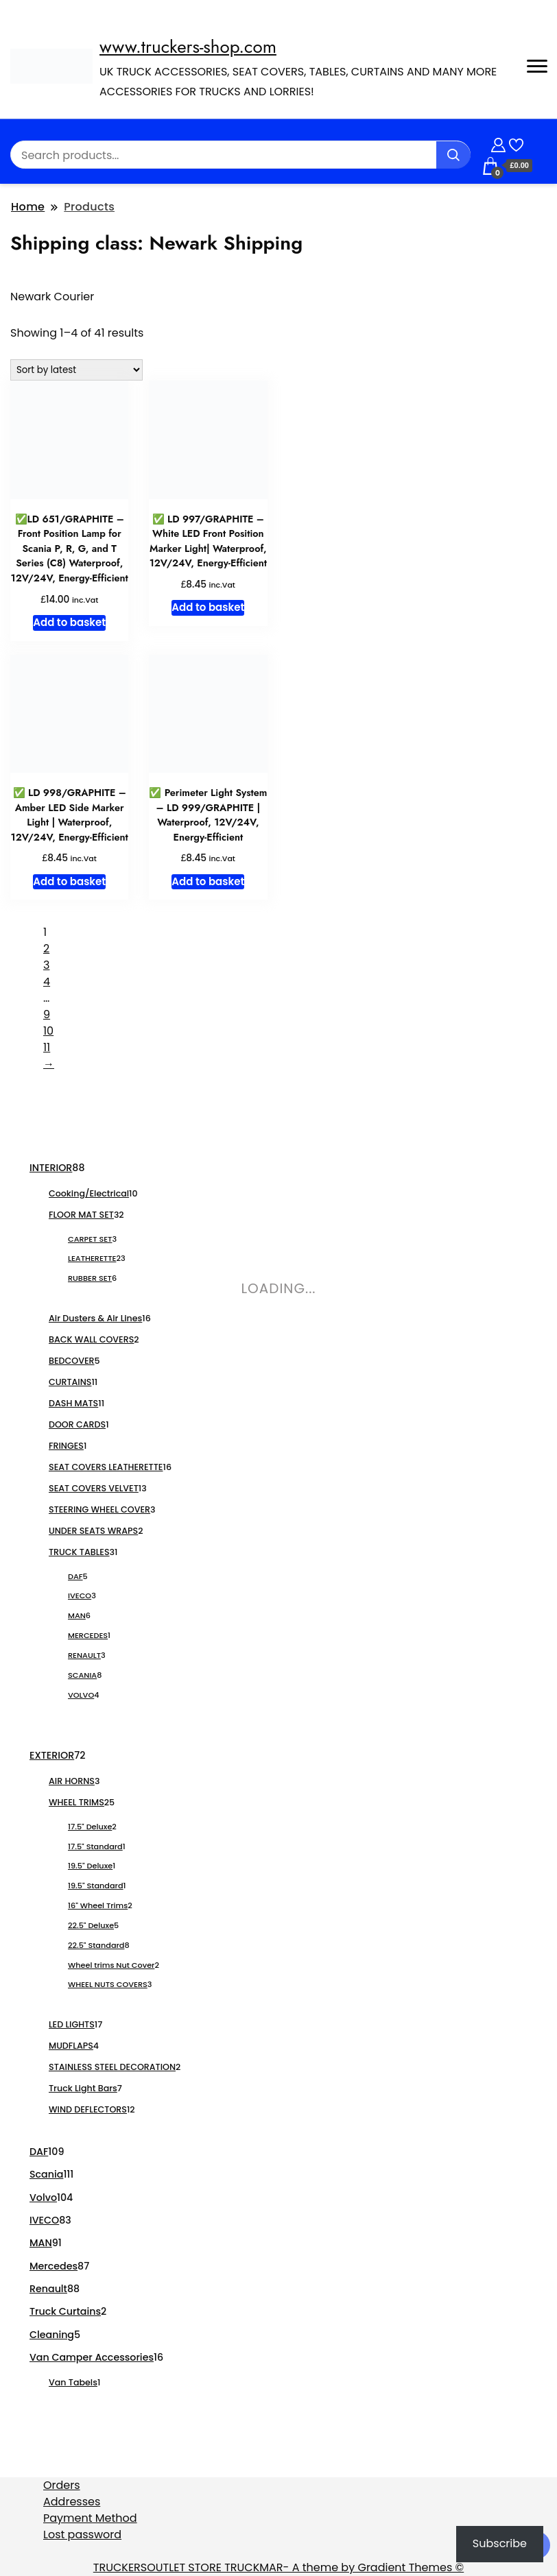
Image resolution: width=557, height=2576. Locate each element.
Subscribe (500, 2543)
